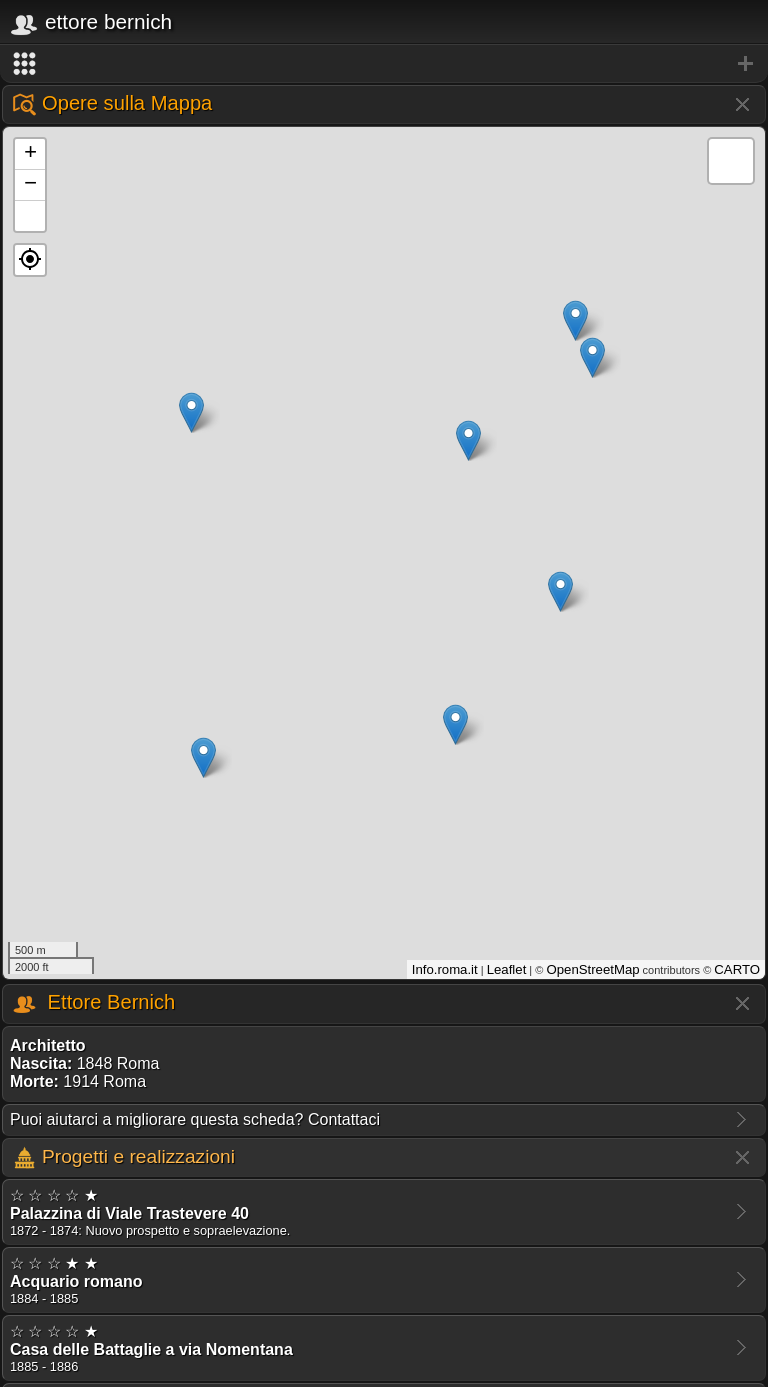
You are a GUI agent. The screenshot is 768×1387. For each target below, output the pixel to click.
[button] (30, 260)
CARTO (737, 969)
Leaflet (507, 969)
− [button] (30, 185)
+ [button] (30, 154)
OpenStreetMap (592, 969)
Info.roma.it (445, 969)
